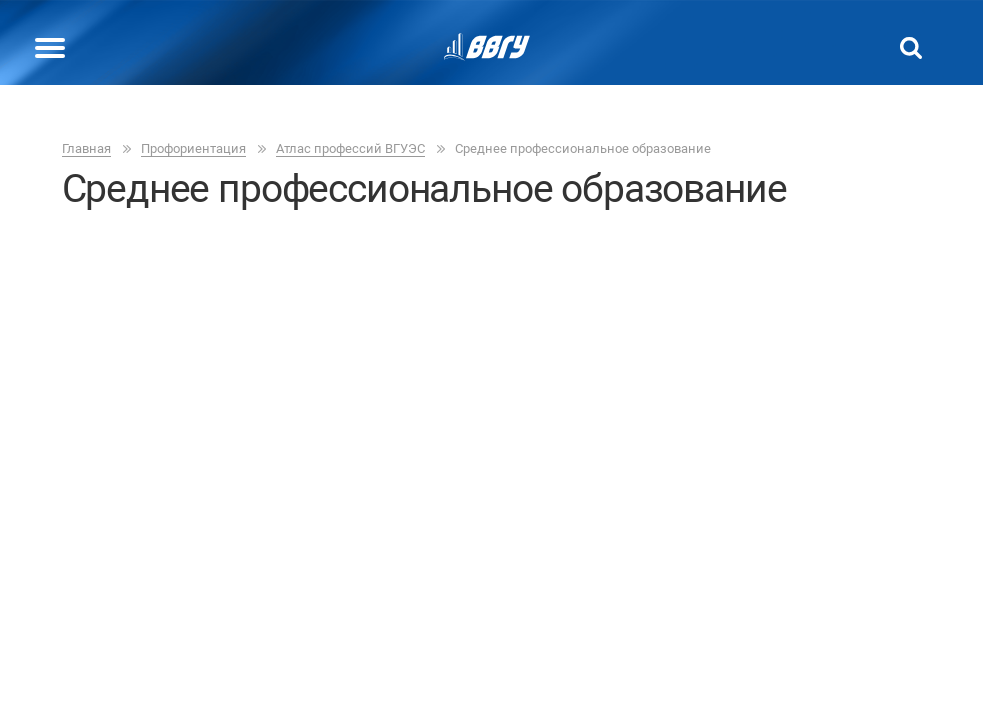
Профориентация (193, 148)
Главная (86, 148)
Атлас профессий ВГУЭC (350, 148)
